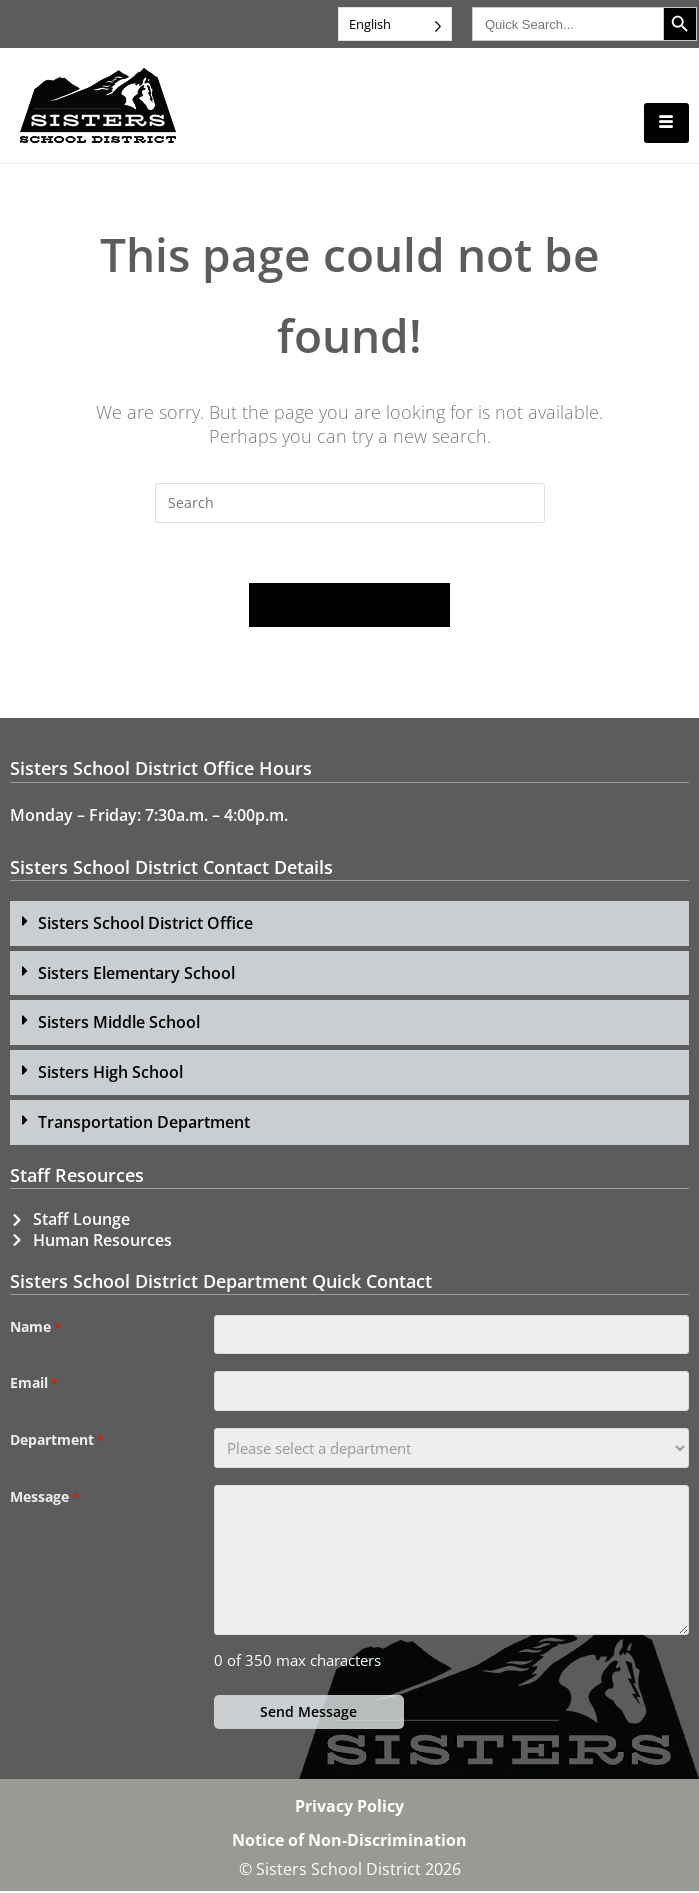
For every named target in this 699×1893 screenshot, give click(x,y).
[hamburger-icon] (666, 123)
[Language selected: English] (395, 24)
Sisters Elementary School (136, 974)
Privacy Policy (349, 1808)
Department (57, 1442)
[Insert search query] (350, 503)
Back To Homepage (350, 606)
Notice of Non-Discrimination (349, 1842)
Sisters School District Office (145, 924)
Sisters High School (110, 1074)
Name (35, 1328)
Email (34, 1385)
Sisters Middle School (119, 1024)
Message (44, 1499)
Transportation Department (144, 1124)
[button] (349, 924)
